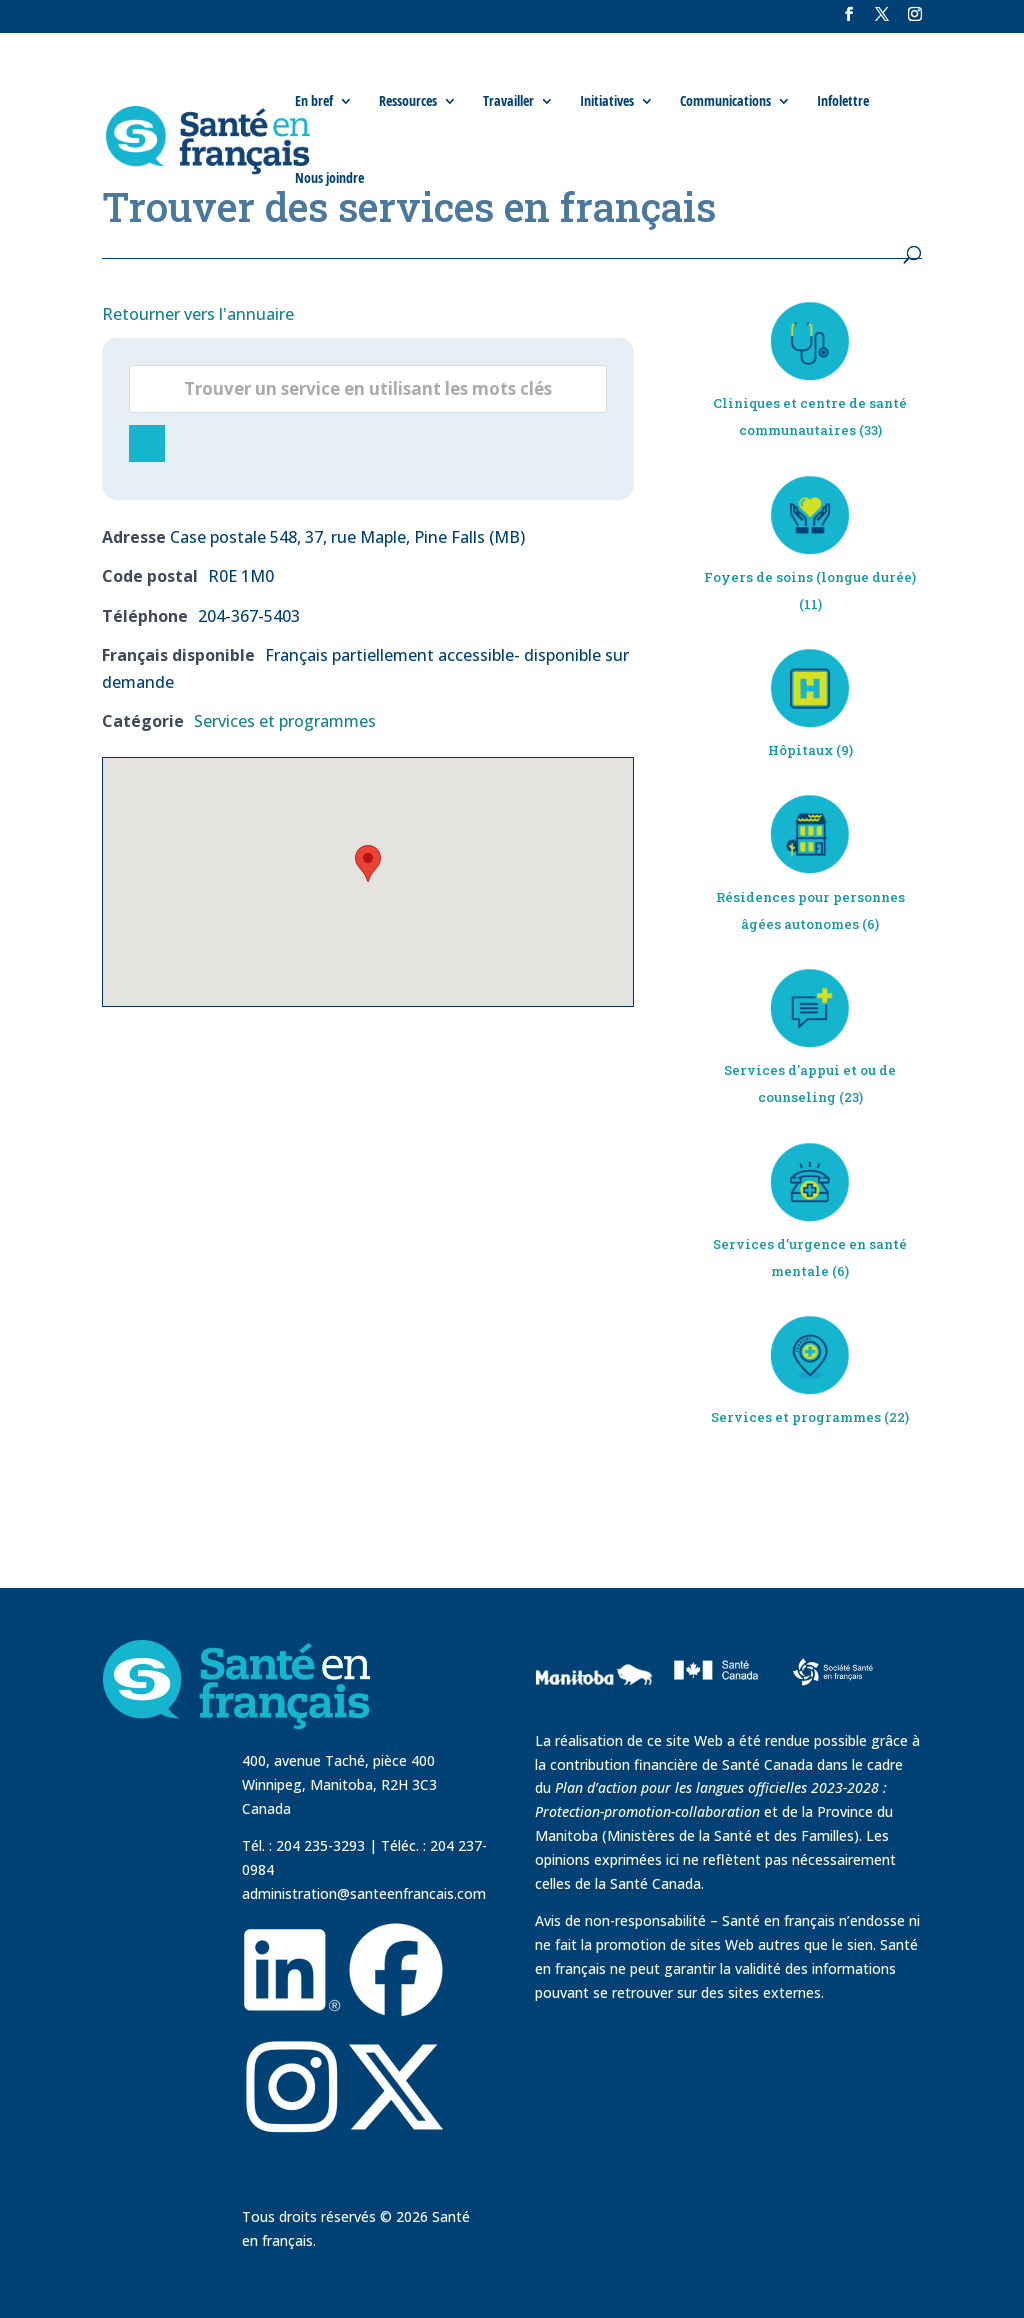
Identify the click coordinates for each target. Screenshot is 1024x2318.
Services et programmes (285, 721)
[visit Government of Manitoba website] (597, 1716)
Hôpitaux (800, 750)
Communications (725, 101)
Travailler (508, 101)
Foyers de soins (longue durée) (810, 577)
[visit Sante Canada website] (713, 1702)
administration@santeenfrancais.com (364, 1893)
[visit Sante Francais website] (833, 1670)
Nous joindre (329, 178)
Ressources (408, 101)
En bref (314, 101)
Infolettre (843, 101)
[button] (368, 863)
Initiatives (607, 101)
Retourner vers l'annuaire (198, 314)
